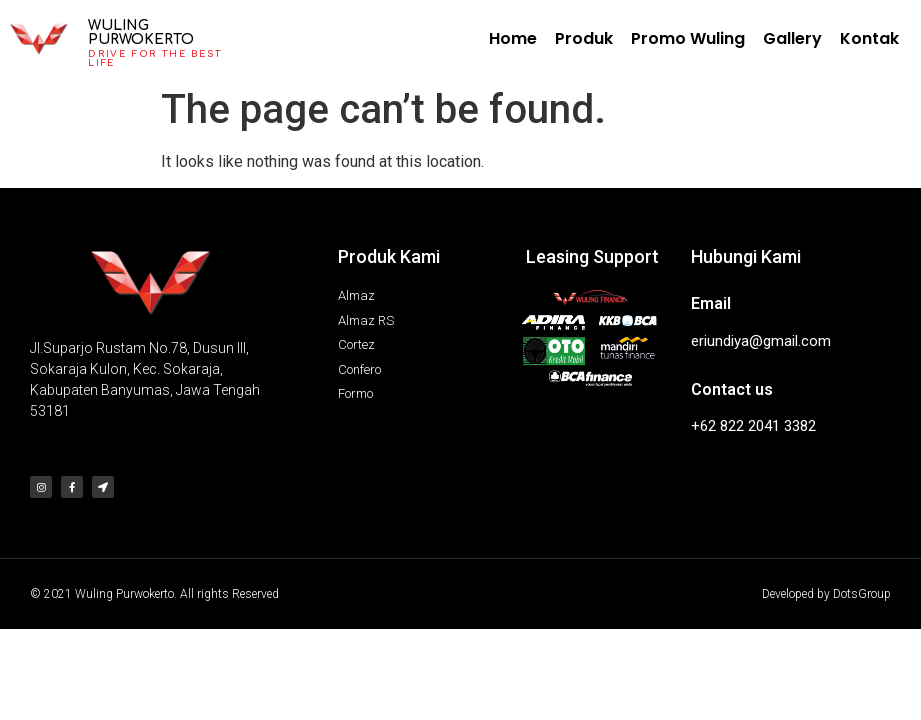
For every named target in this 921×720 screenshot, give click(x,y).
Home (513, 38)
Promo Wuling (688, 38)
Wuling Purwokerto (141, 32)
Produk (584, 38)
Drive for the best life (154, 58)
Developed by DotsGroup (826, 594)
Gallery (792, 38)
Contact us (732, 389)
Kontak (869, 38)
